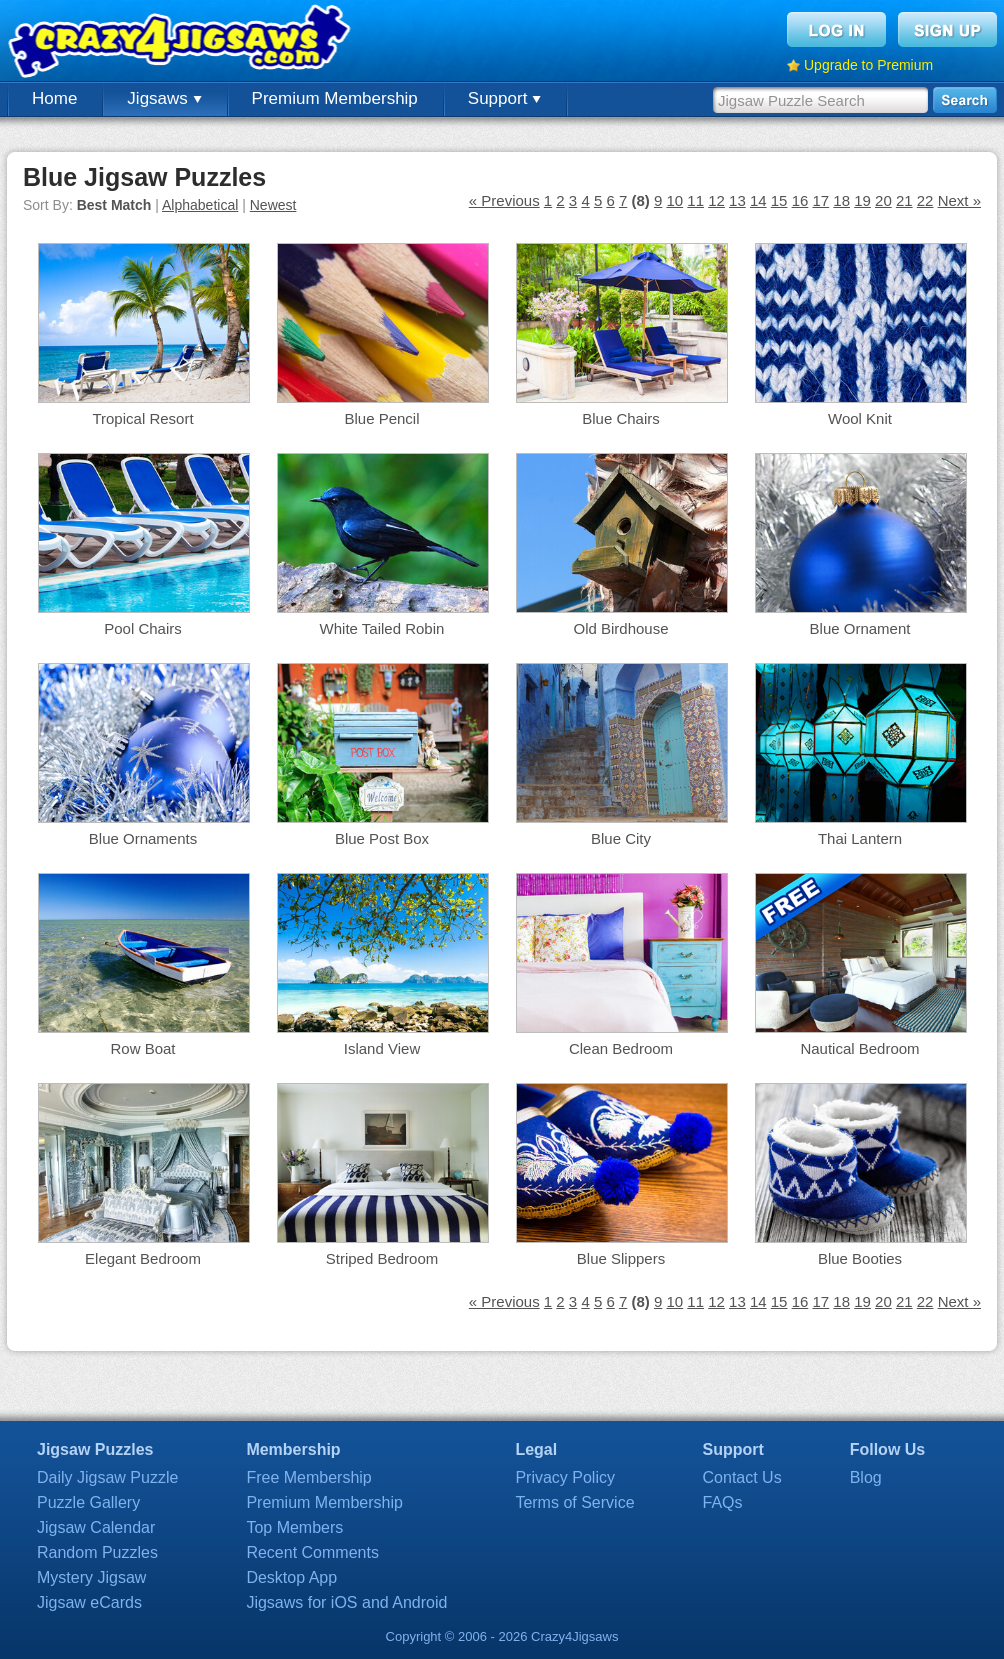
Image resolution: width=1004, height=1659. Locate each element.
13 (737, 200)
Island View (382, 1048)
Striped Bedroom (382, 1258)
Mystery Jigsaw (91, 1577)
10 (674, 200)
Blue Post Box (382, 838)
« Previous (504, 200)
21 (904, 200)
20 (883, 200)
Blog (866, 1477)
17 (820, 200)
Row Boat (142, 1048)
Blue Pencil (381, 418)
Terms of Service (574, 1502)
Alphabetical (200, 205)
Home (54, 98)
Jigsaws (164, 98)
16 (800, 200)
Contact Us (742, 1477)
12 (716, 200)
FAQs (723, 1502)
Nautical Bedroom (859, 1048)
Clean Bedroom (621, 1048)
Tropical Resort (142, 418)
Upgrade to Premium (868, 65)
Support (504, 98)
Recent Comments (312, 1552)
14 (758, 200)
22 (925, 200)
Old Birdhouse (620, 628)
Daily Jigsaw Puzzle (107, 1477)
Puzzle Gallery (88, 1502)
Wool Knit (860, 418)
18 (841, 200)
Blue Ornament (860, 628)
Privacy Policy (565, 1477)
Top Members (294, 1527)
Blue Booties (860, 1258)
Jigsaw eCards (89, 1602)
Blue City (621, 838)
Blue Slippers (621, 1258)
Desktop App (291, 1577)
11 (695, 200)
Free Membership (308, 1477)
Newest (273, 205)
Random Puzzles (97, 1552)
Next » (959, 200)
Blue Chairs (621, 418)
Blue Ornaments (143, 838)
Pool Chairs (143, 628)
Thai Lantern (860, 838)
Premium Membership (335, 98)
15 (779, 200)
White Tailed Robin (382, 628)
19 (862, 200)
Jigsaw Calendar (96, 1527)
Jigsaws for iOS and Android (346, 1602)
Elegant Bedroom (143, 1258)
